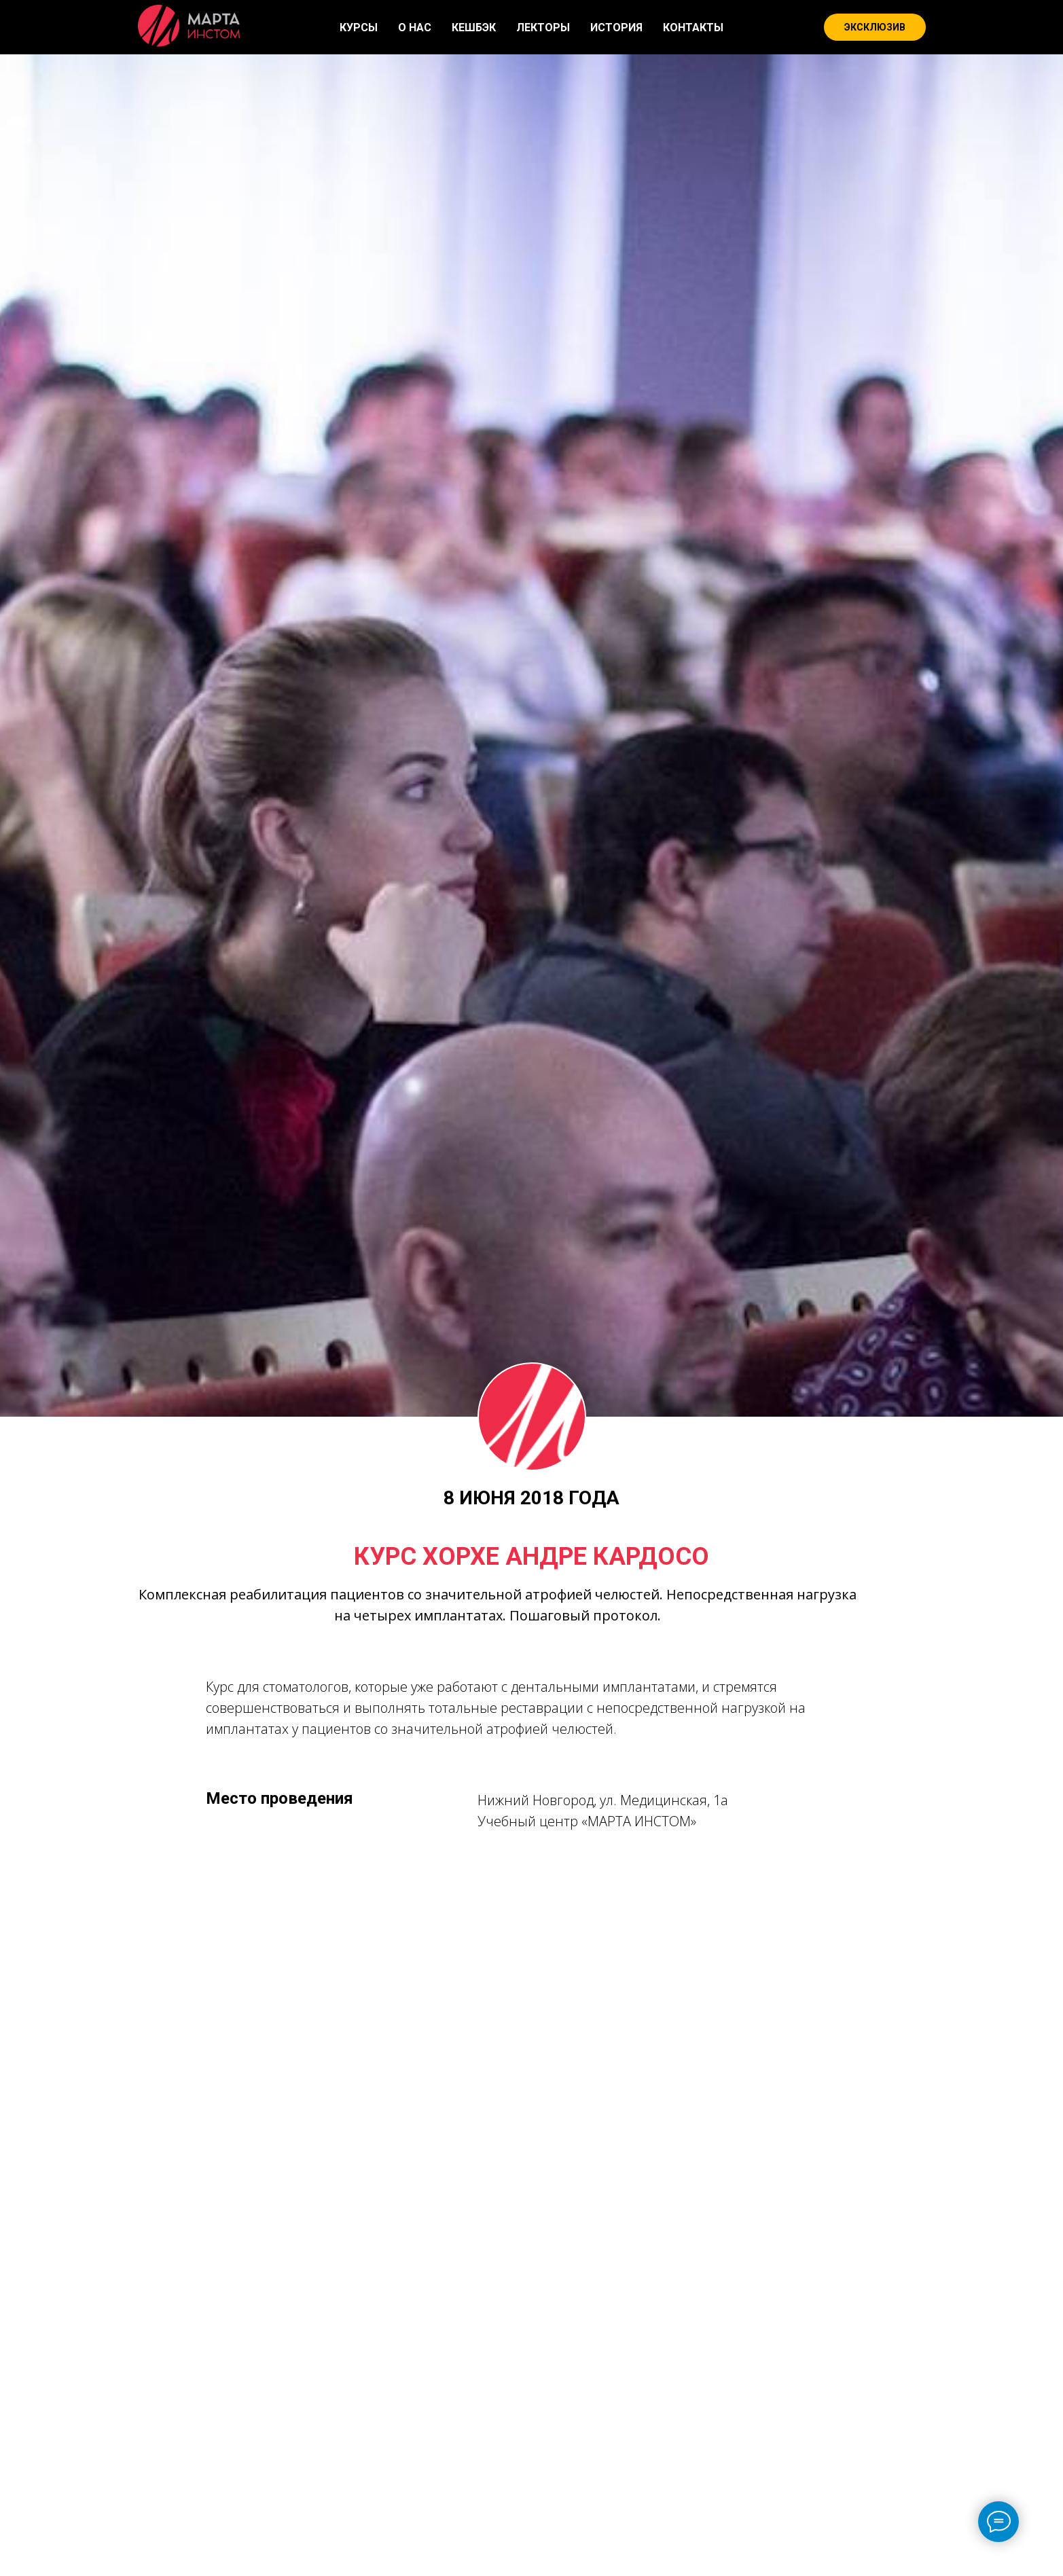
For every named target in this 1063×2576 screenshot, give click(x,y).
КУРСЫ (359, 27)
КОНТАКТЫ (693, 27)
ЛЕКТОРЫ (543, 27)
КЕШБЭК (474, 27)
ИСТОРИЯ (616, 27)
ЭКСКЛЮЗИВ (874, 27)
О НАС (414, 27)
